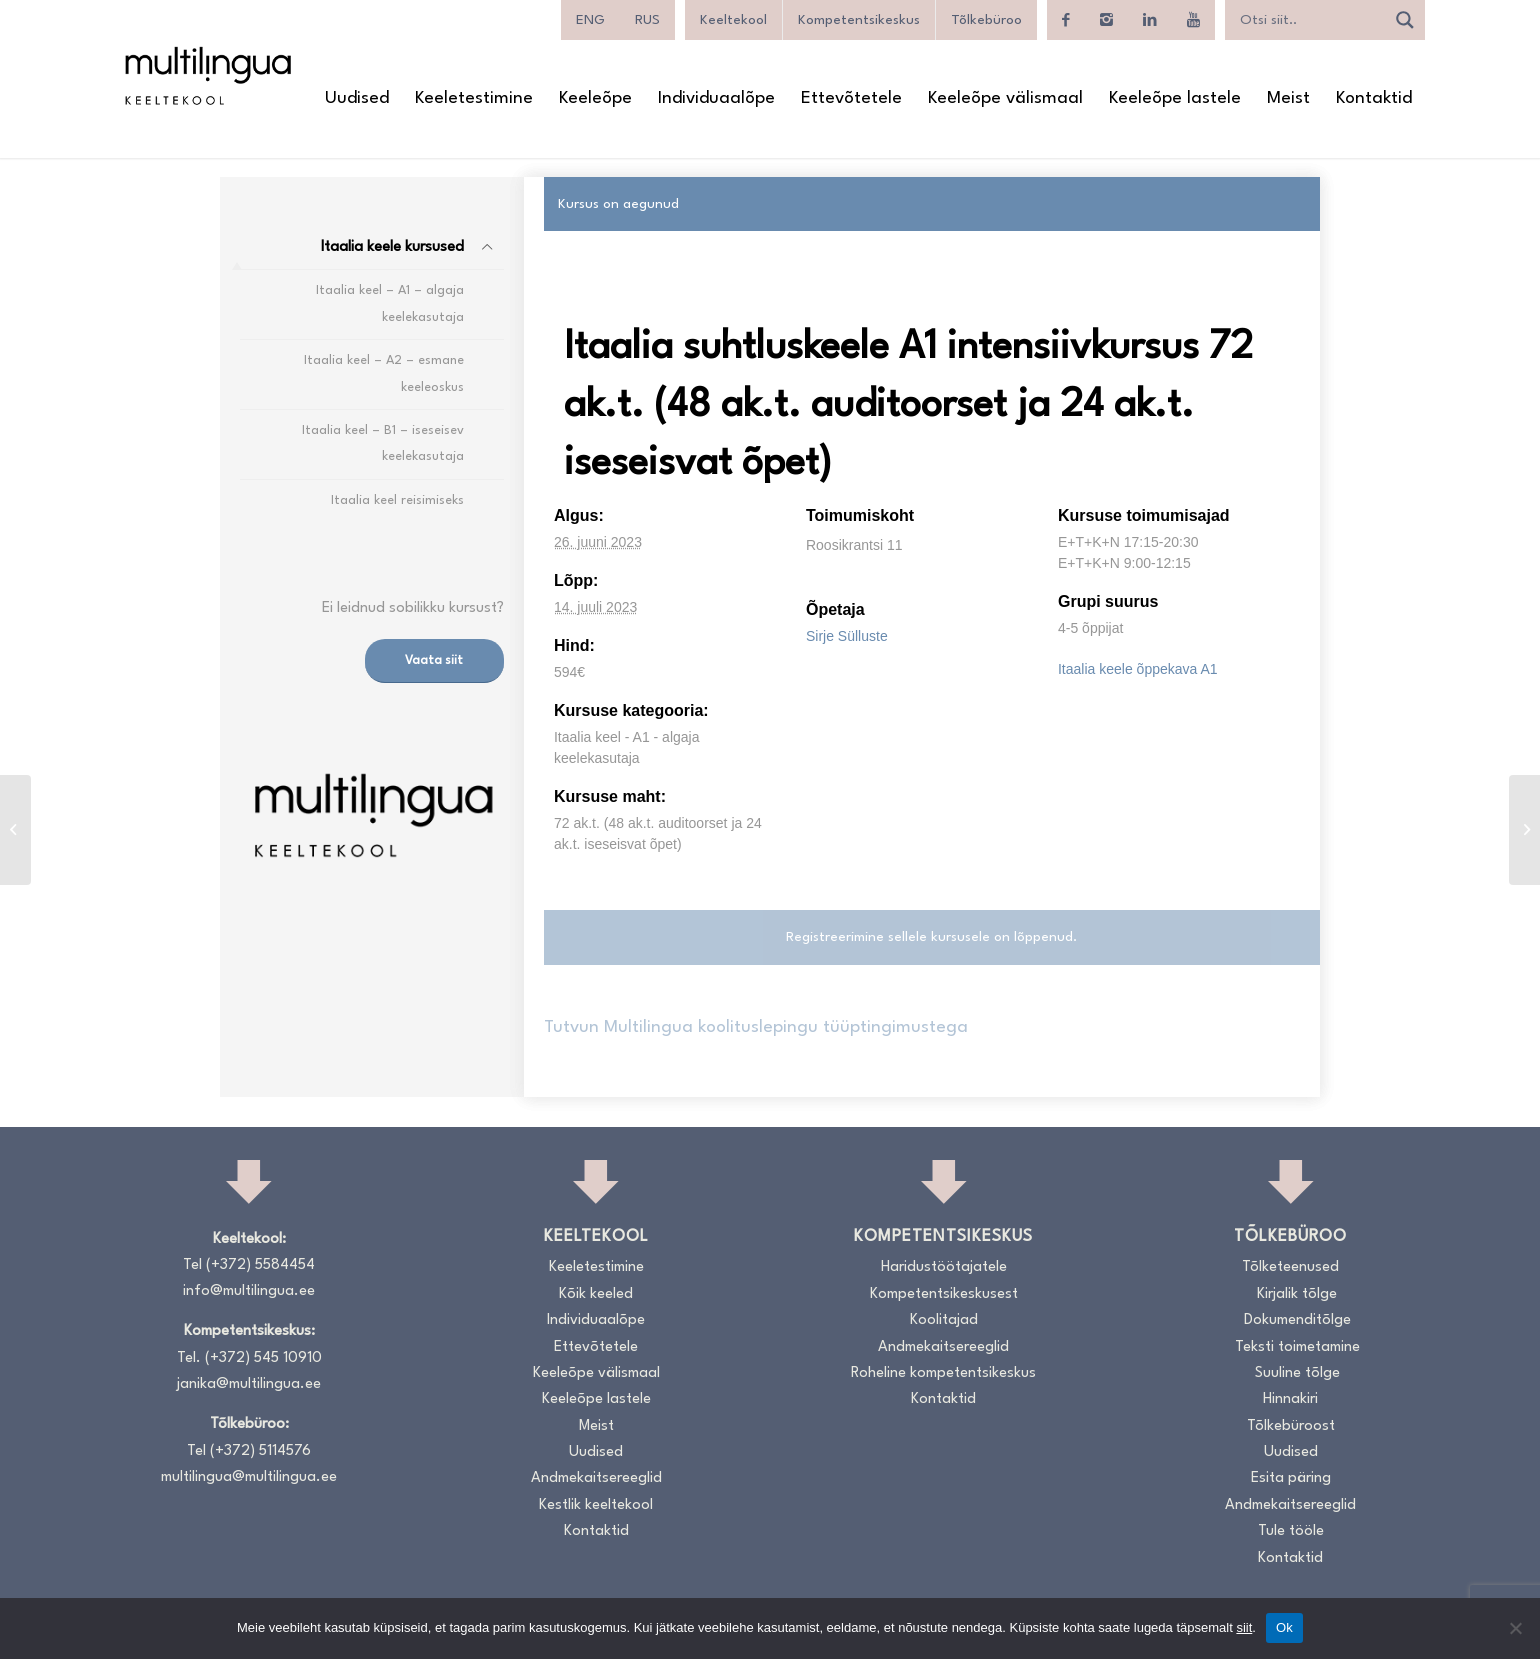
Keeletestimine (596, 1267)
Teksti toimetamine (1297, 1347)
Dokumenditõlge (1297, 1320)
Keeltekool (733, 20)
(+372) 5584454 (260, 1265)
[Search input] (1310, 20)
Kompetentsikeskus (859, 20)
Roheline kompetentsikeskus (943, 1373)
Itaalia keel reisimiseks (397, 500)
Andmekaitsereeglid (596, 1478)
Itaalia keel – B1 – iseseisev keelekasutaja (383, 443)
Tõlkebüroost (1291, 1426)
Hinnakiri (1290, 1399)
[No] (1515, 1628)
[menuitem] (590, 20)
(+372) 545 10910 (263, 1358)
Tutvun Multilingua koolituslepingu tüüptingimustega (756, 1027)
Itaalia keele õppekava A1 (1138, 669)
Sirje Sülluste (847, 636)
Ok (1284, 1627)
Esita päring (1291, 1478)
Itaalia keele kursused (392, 247)
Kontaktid (596, 1531)
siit (1244, 1627)
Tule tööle (1291, 1531)
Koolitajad (944, 1320)
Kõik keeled (596, 1294)
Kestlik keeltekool (596, 1505)
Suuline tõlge (1297, 1373)
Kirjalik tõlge (1297, 1294)
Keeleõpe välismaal (596, 1373)
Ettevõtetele (596, 1347)
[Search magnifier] (1405, 20)
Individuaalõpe (596, 1320)
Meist (596, 1426)
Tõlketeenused (1290, 1267)
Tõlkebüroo (986, 20)
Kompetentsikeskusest (944, 1294)
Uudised (596, 1452)
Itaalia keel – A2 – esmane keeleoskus (384, 373)
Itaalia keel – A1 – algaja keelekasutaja (390, 303)
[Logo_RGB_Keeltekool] (207, 75)
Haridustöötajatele (944, 1267)
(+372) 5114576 (260, 1451)
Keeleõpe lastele (596, 1399)
